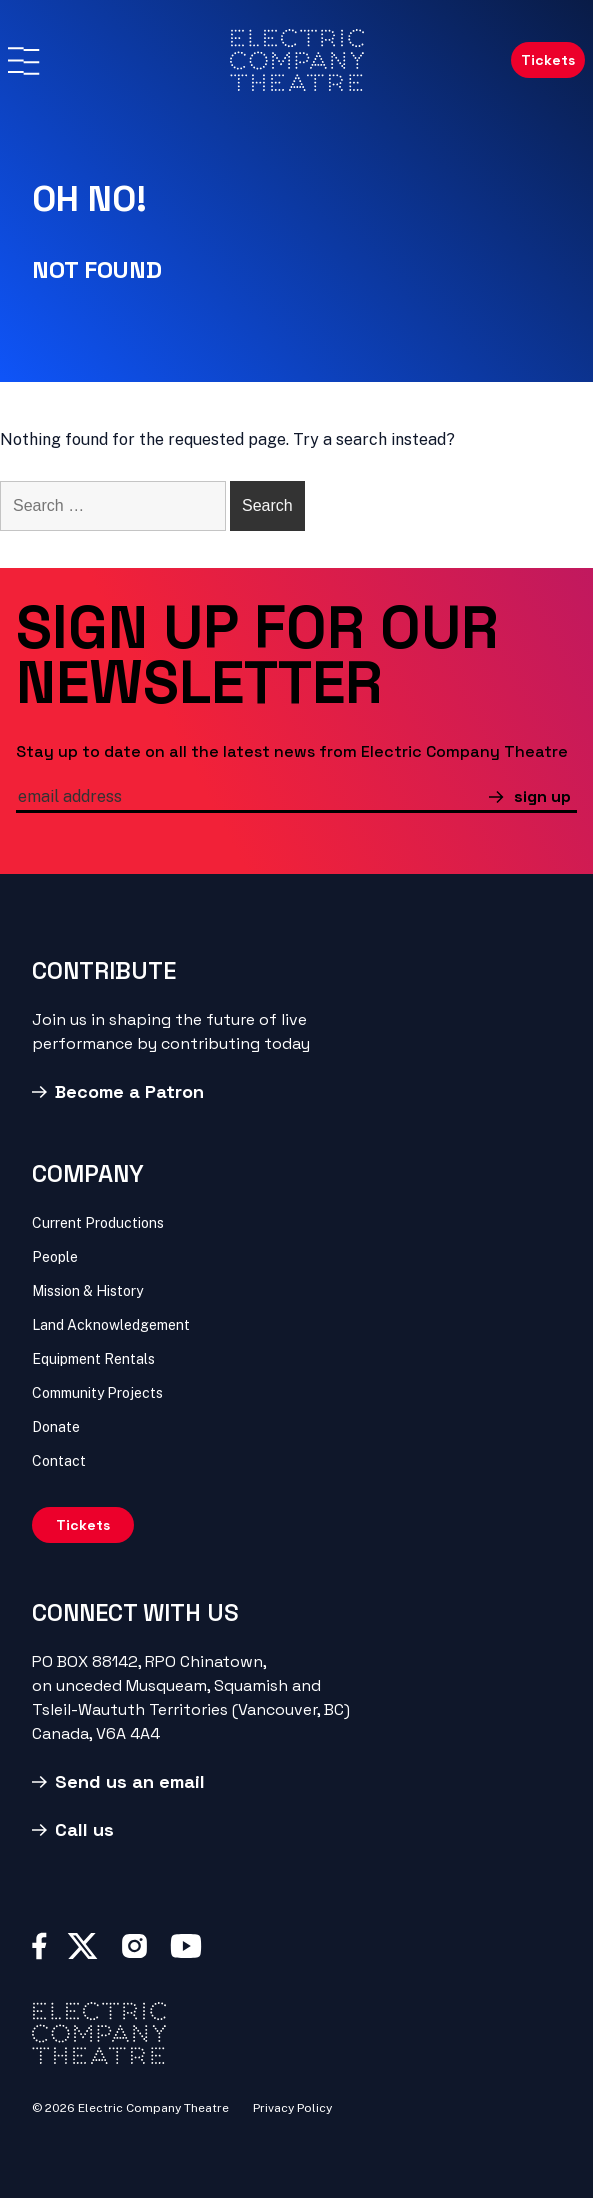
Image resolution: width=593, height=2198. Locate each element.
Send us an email (130, 1781)
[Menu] (23, 61)
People (55, 1257)
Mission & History (87, 1291)
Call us (84, 1829)
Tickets (548, 60)
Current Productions (98, 1223)
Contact (59, 1461)
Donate (56, 1427)
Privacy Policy (292, 2108)
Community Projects (97, 1393)
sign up (542, 796)
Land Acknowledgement (111, 1325)
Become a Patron (129, 1091)
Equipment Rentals (93, 1359)
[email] (252, 798)
